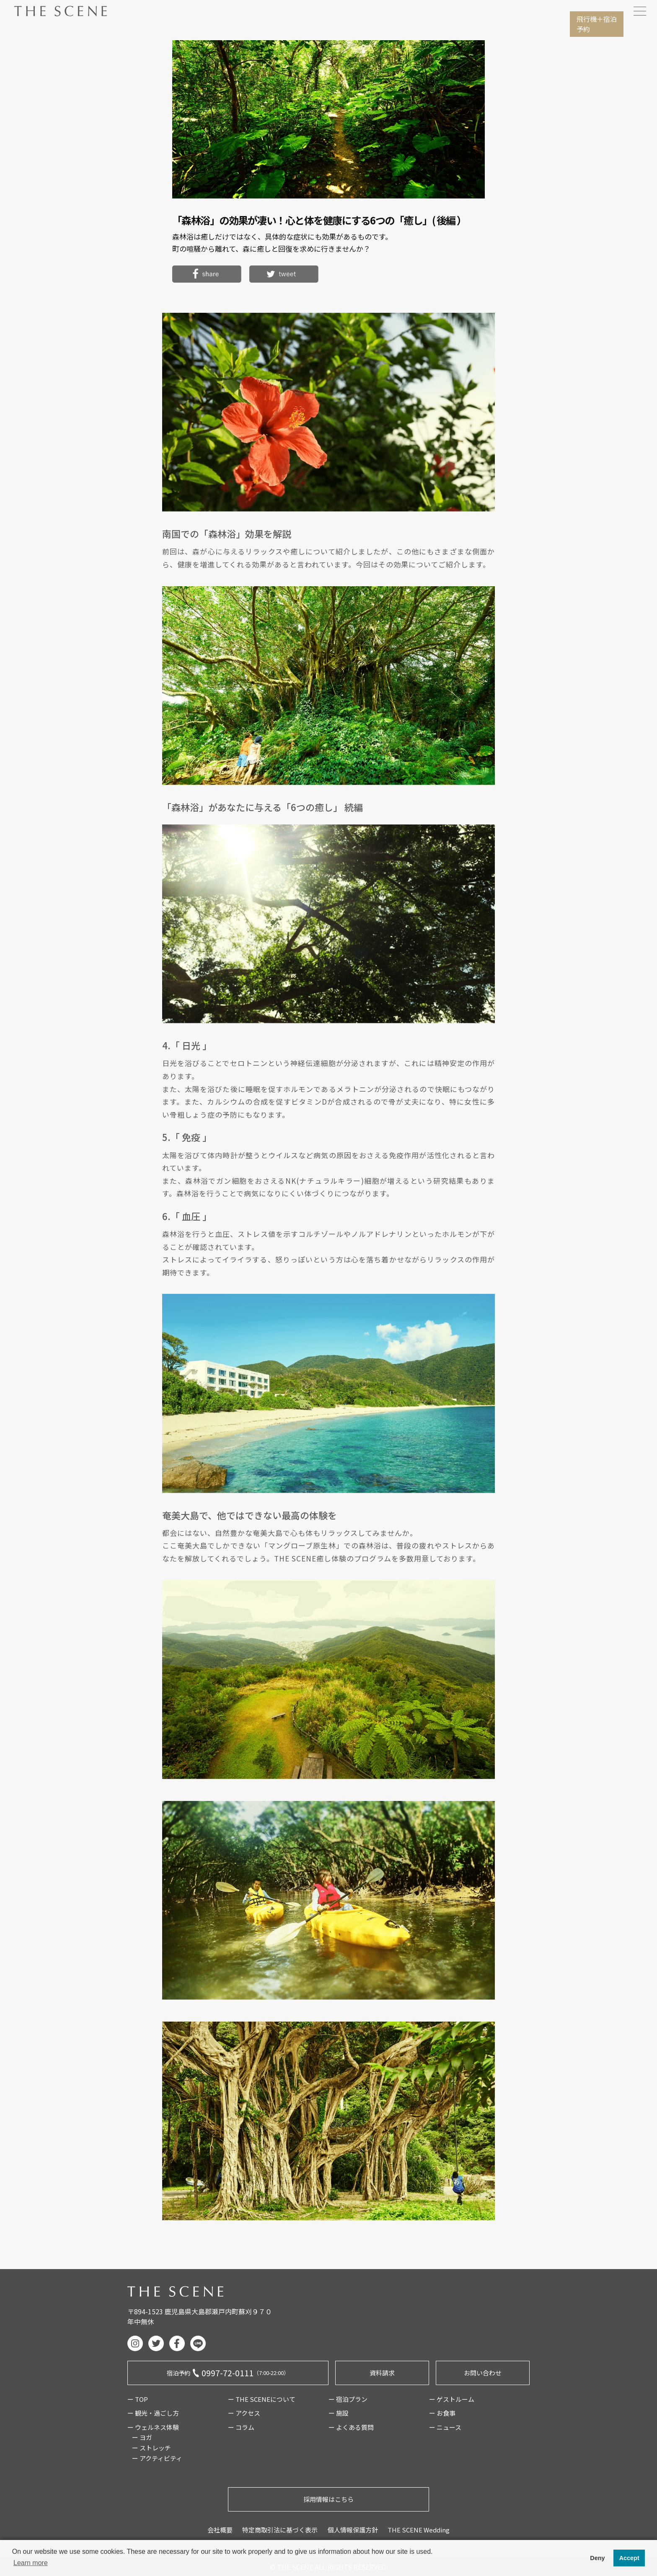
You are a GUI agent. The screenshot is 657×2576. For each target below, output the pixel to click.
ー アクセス (244, 2413)
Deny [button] (597, 2558)
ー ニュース (445, 2427)
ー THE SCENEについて (261, 2399)
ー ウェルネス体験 (153, 2427)
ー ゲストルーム (451, 2399)
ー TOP (137, 2399)
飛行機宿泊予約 (597, 24)
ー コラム (241, 2427)
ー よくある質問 (351, 2427)
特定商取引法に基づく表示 (280, 2529)
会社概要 (220, 2529)
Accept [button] (629, 2558)
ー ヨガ (142, 2437)
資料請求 (382, 2372)
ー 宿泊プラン (347, 2399)
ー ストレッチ (151, 2447)
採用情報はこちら (328, 2499)
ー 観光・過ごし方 (153, 2413)
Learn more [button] (30, 2562)
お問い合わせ (483, 2372)
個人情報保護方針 (353, 2529)
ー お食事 (442, 2413)
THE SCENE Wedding (419, 2529)
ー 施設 (338, 2413)
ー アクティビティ (157, 2458)
